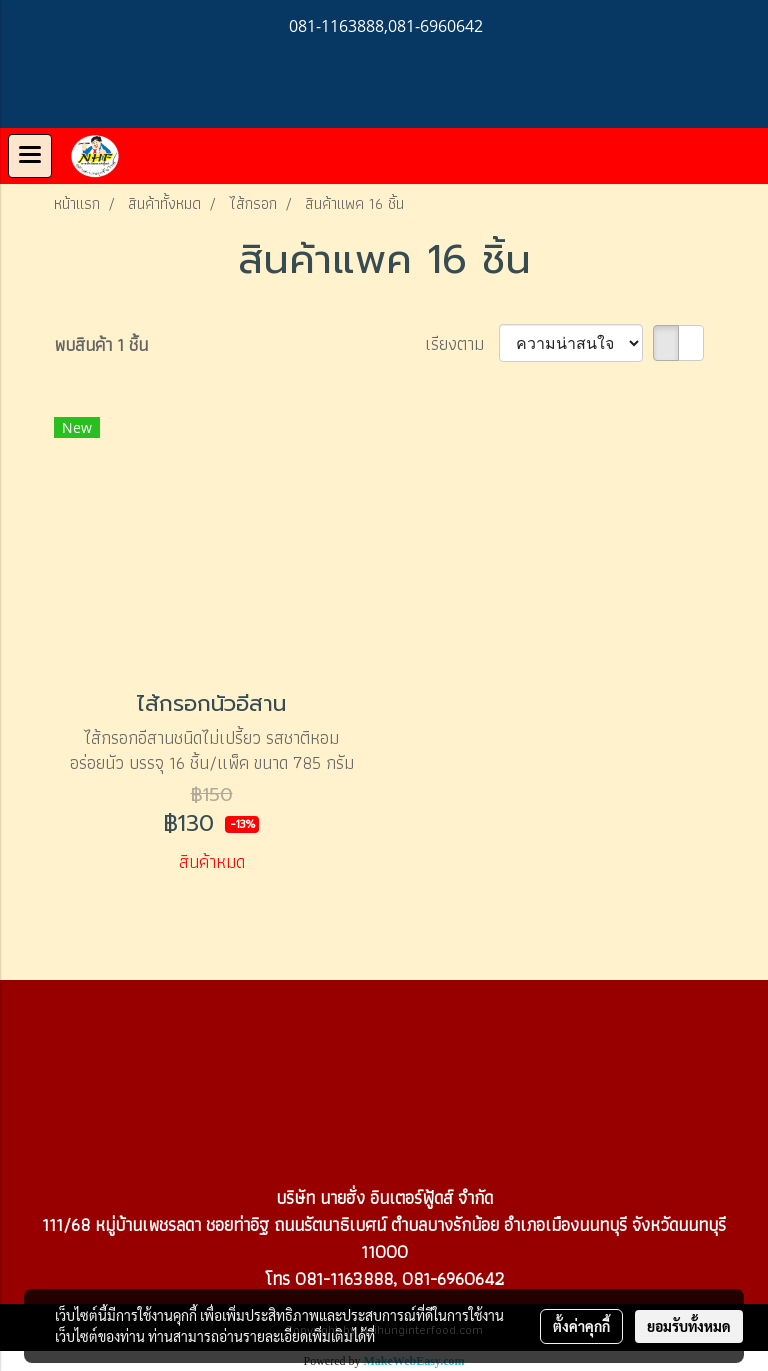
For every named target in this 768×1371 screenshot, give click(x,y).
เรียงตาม (462, 343)
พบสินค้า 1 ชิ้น (101, 344)
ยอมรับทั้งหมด (689, 1326)
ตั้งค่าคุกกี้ (581, 1326)
